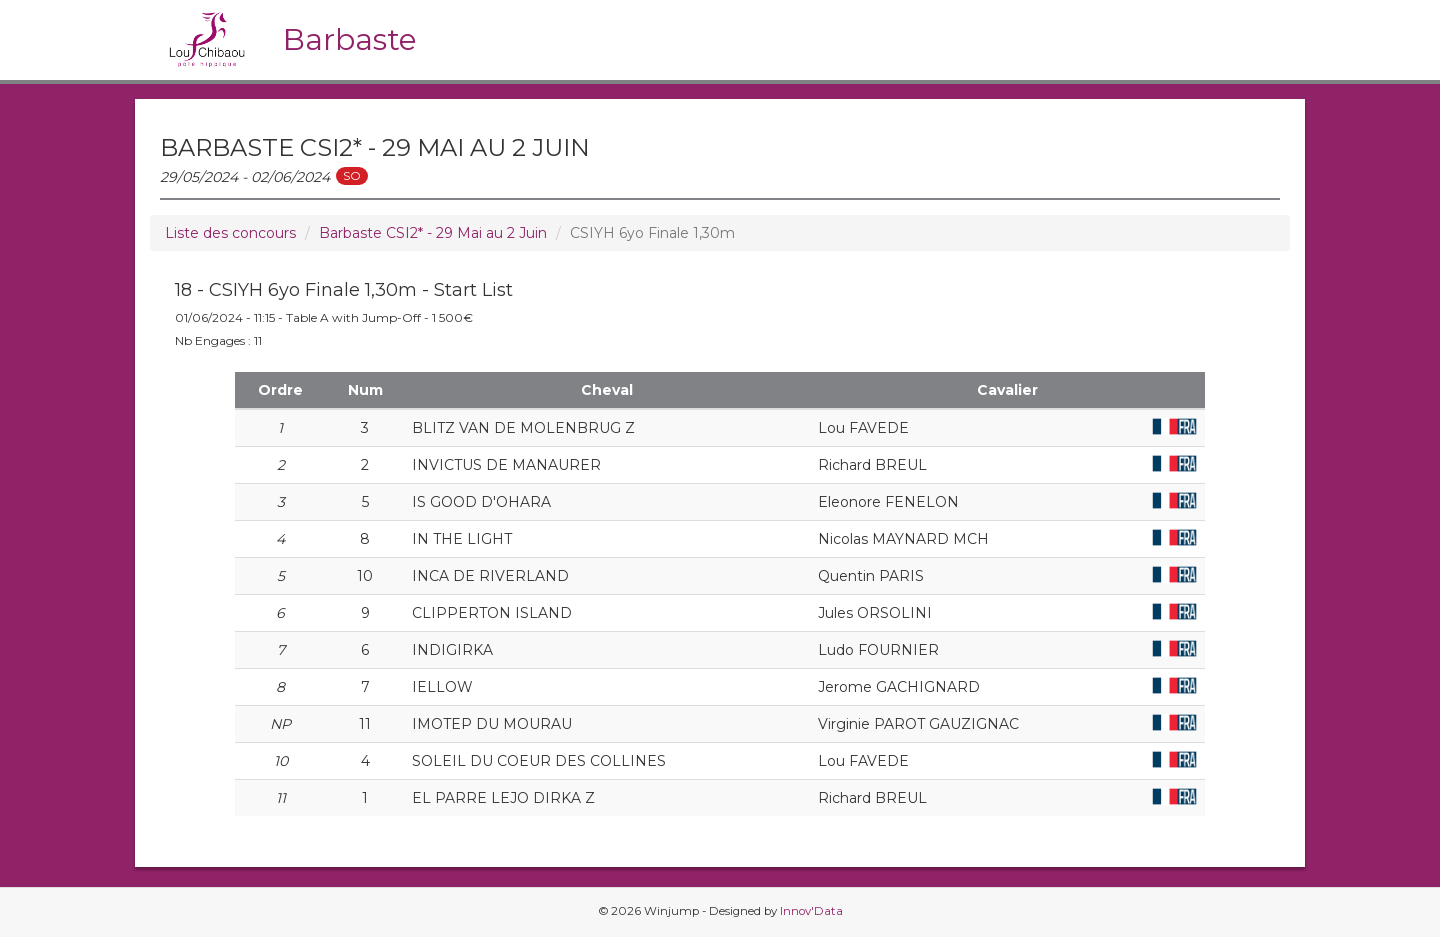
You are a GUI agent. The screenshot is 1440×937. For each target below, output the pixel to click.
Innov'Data (811, 911)
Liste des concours (230, 233)
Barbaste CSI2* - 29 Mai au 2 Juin (433, 233)
